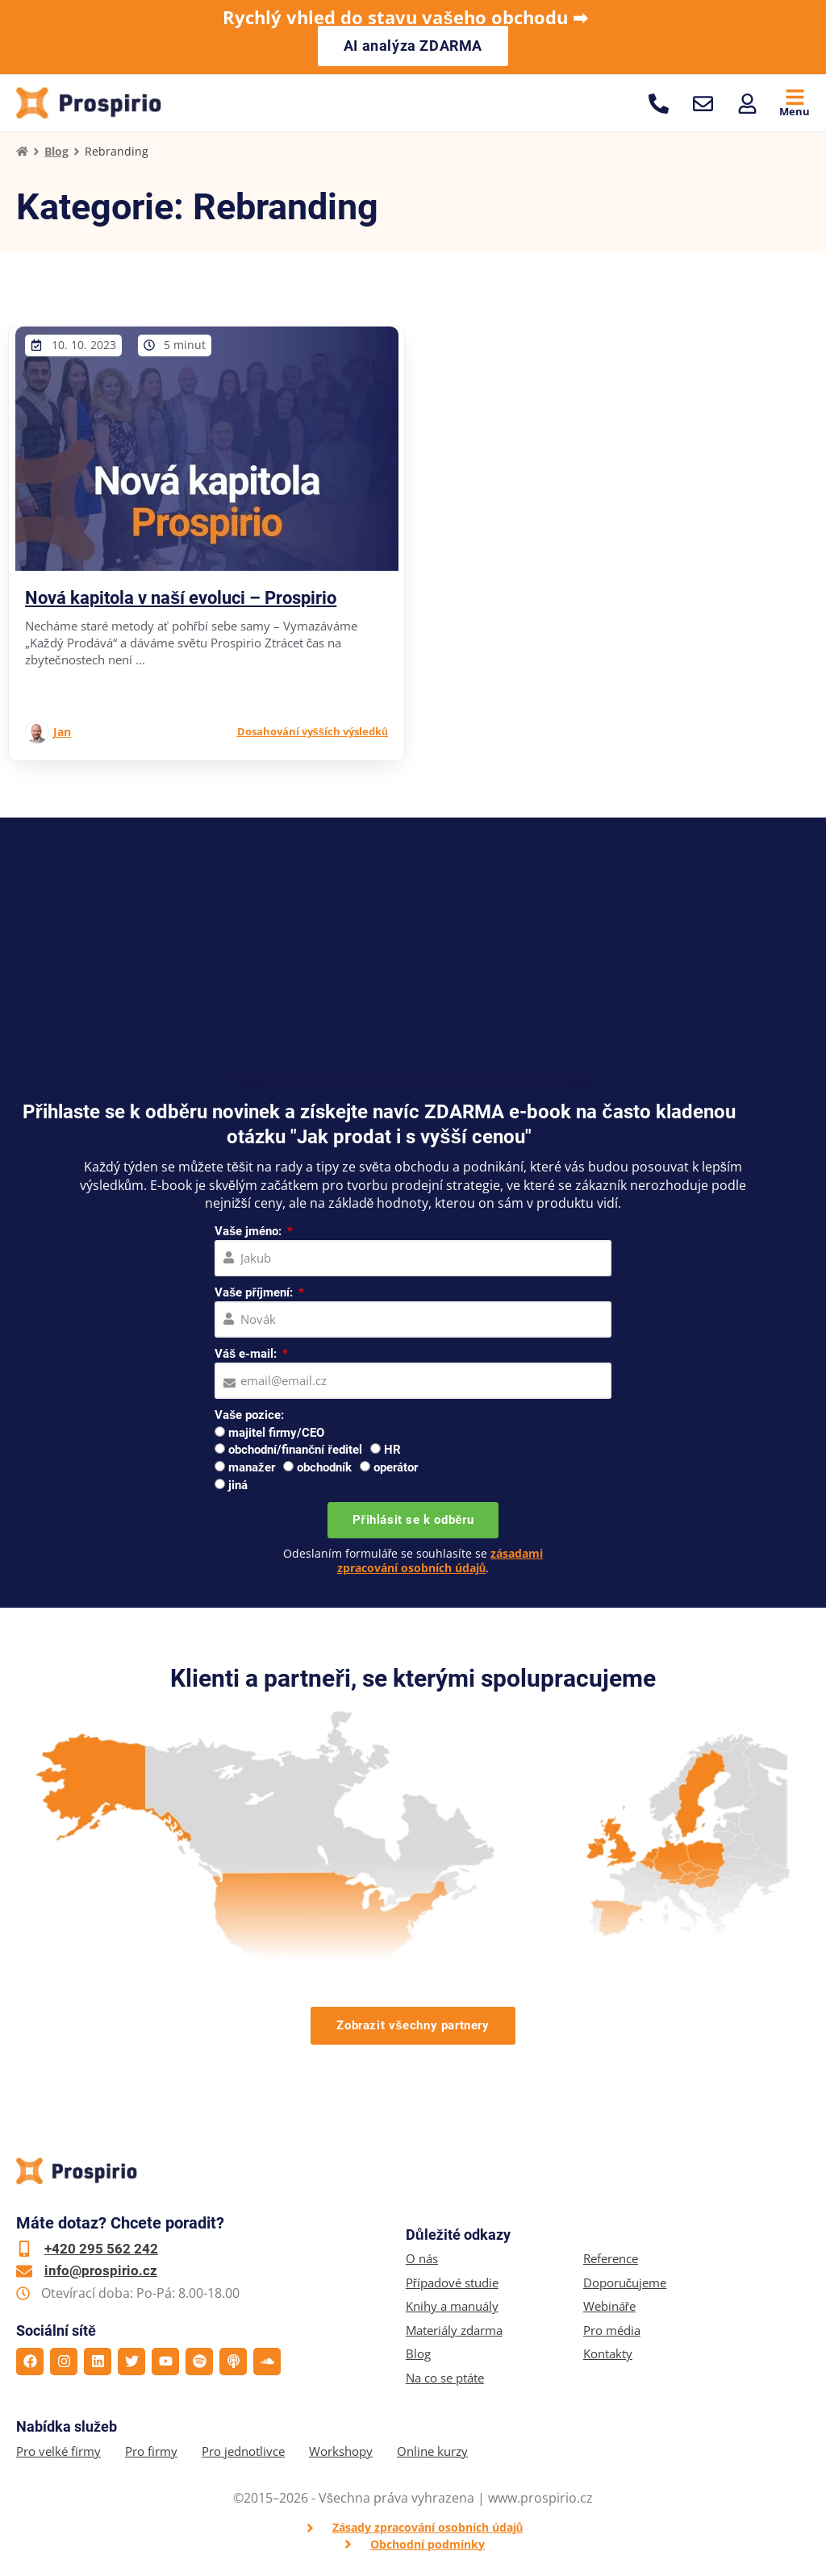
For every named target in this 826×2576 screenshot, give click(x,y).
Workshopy (341, 2451)
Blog (56, 151)
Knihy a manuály (452, 2306)
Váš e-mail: (247, 1353)
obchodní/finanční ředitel (295, 1449)
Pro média (611, 2330)
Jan (62, 731)
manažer (251, 1467)
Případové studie (452, 2283)
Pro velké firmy (58, 2451)
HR (392, 1449)
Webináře (609, 2306)
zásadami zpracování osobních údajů (440, 1560)
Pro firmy (151, 2451)
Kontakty (607, 2354)
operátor (395, 1467)
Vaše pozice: (249, 1415)
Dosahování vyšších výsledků (312, 731)
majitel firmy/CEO (276, 1432)
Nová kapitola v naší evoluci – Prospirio (180, 598)
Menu (794, 111)
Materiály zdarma (454, 2330)
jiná (238, 1485)
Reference (610, 2258)
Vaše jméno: (250, 1231)
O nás (422, 2258)
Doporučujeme (625, 2283)
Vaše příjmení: (255, 1292)
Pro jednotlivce (243, 2451)
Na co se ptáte (445, 2378)
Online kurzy (432, 2451)
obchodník (324, 1467)
